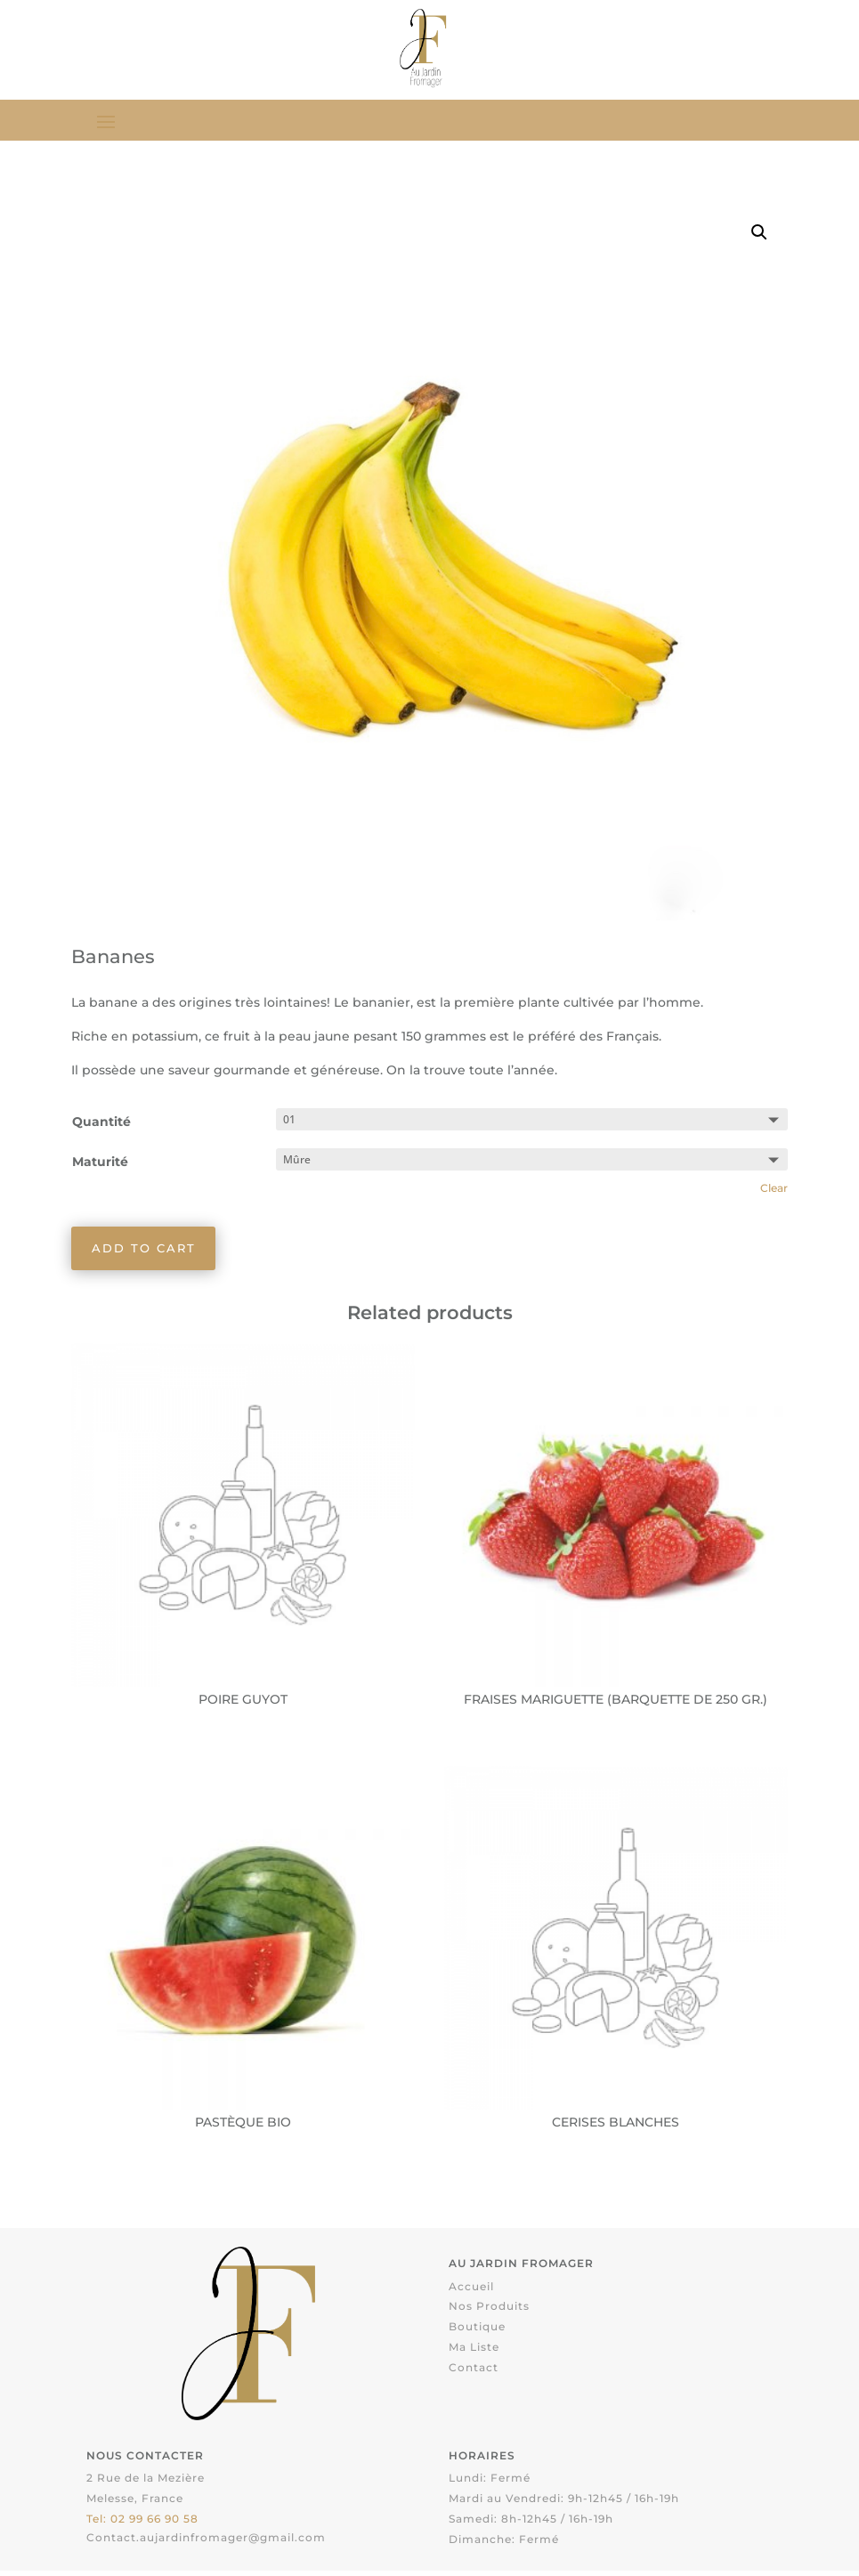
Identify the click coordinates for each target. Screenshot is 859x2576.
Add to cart (147, 1251)
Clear (774, 1191)
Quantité (101, 1123)
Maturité (100, 1163)
